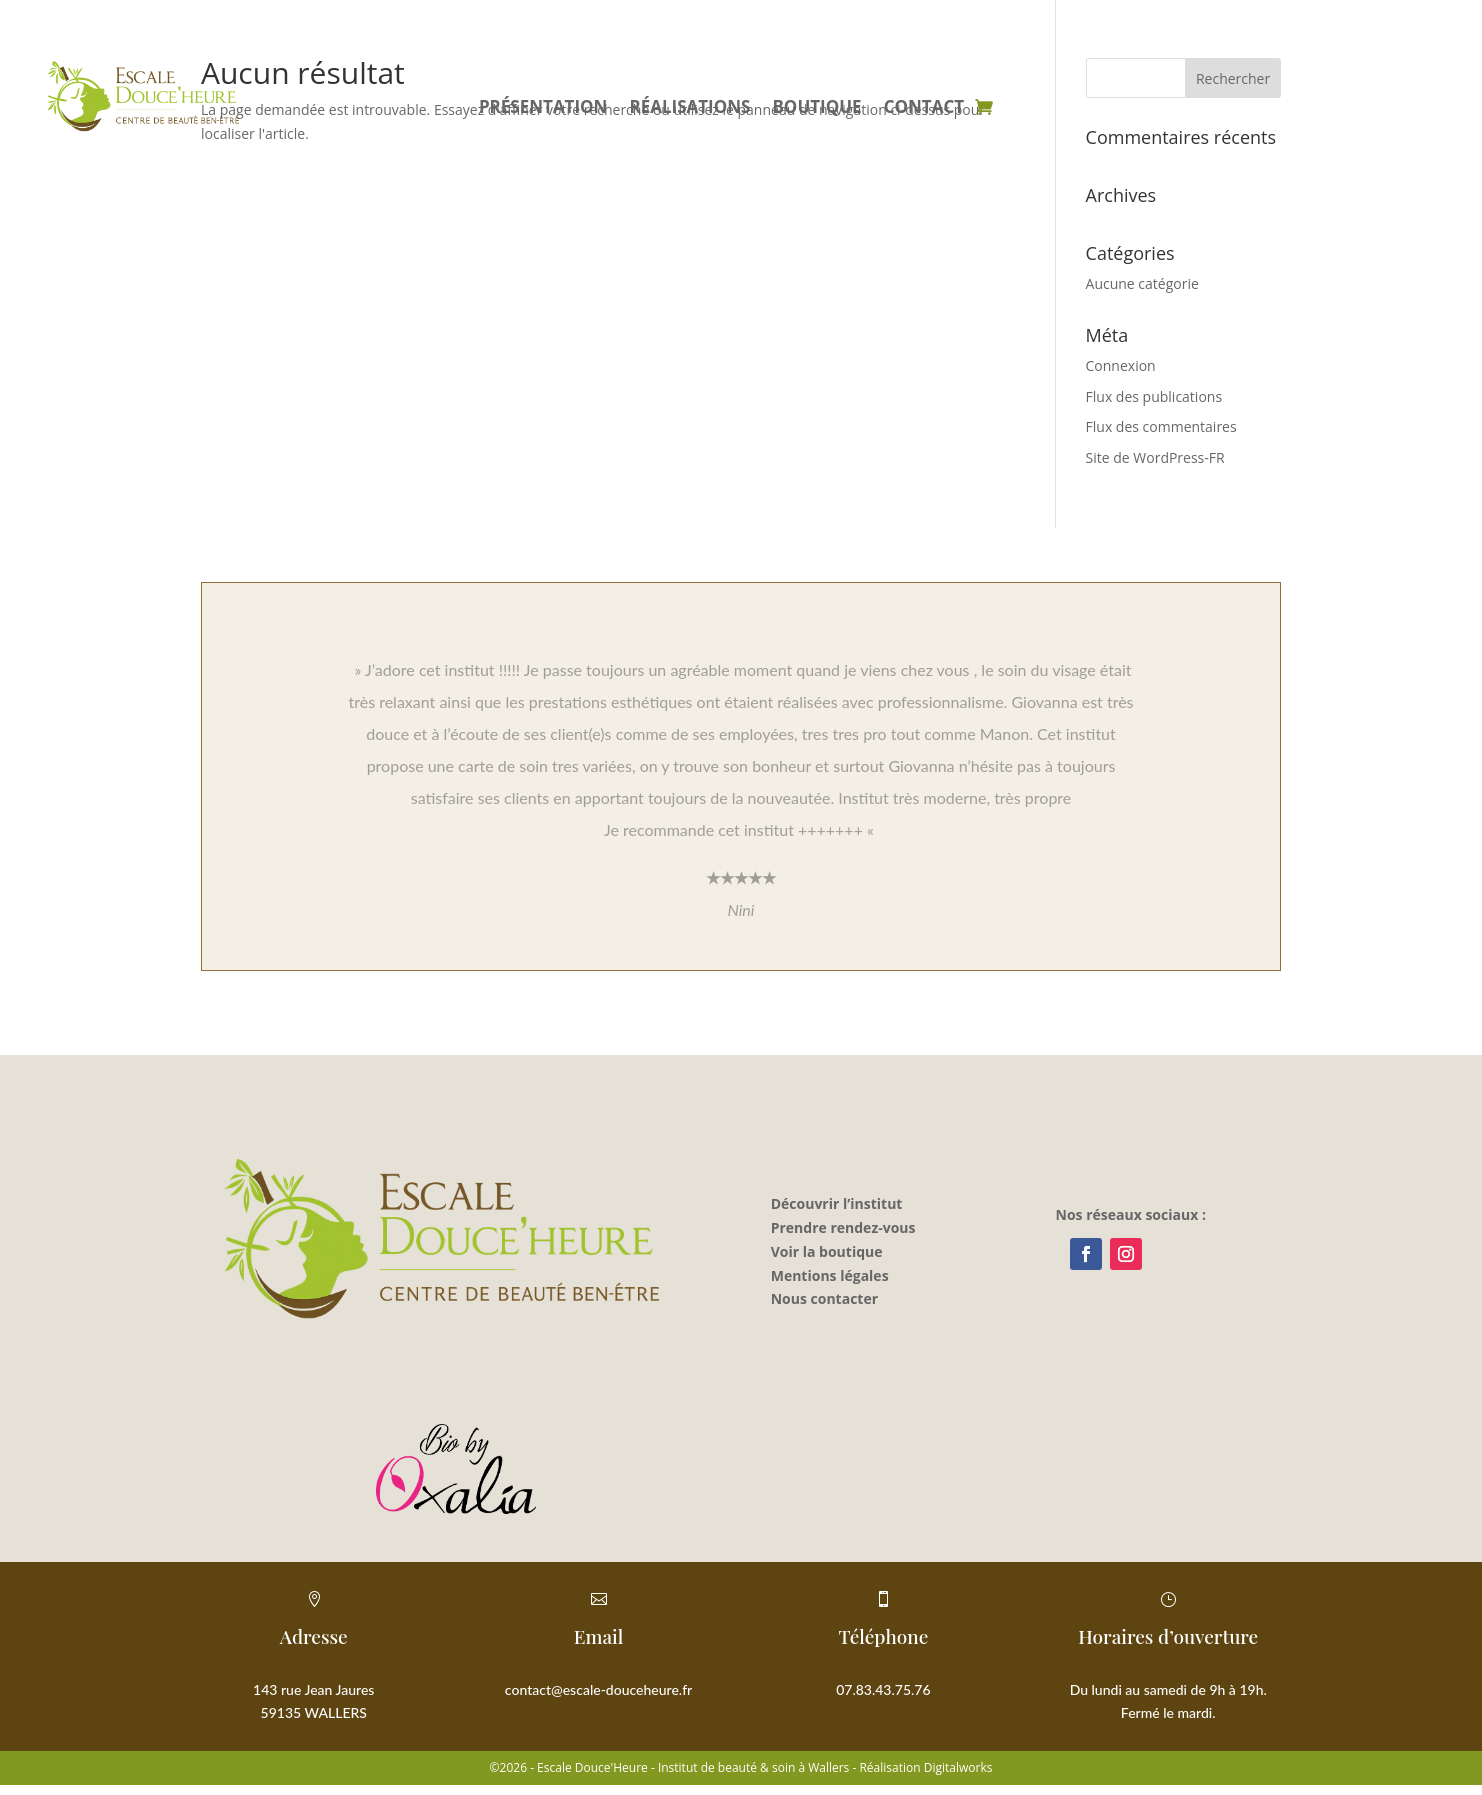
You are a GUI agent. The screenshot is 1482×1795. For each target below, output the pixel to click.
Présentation (543, 109)
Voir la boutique (827, 1251)
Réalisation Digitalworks (925, 1767)
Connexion (1121, 365)
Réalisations (689, 109)
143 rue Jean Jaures (313, 1689)
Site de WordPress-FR (1155, 457)
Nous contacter (824, 1298)
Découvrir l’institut (837, 1203)
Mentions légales (830, 1275)
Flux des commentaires (1161, 426)
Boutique (816, 109)
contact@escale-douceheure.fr (598, 1689)
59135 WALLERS (314, 1712)
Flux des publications (1154, 396)
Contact (924, 109)
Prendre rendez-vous (843, 1227)
